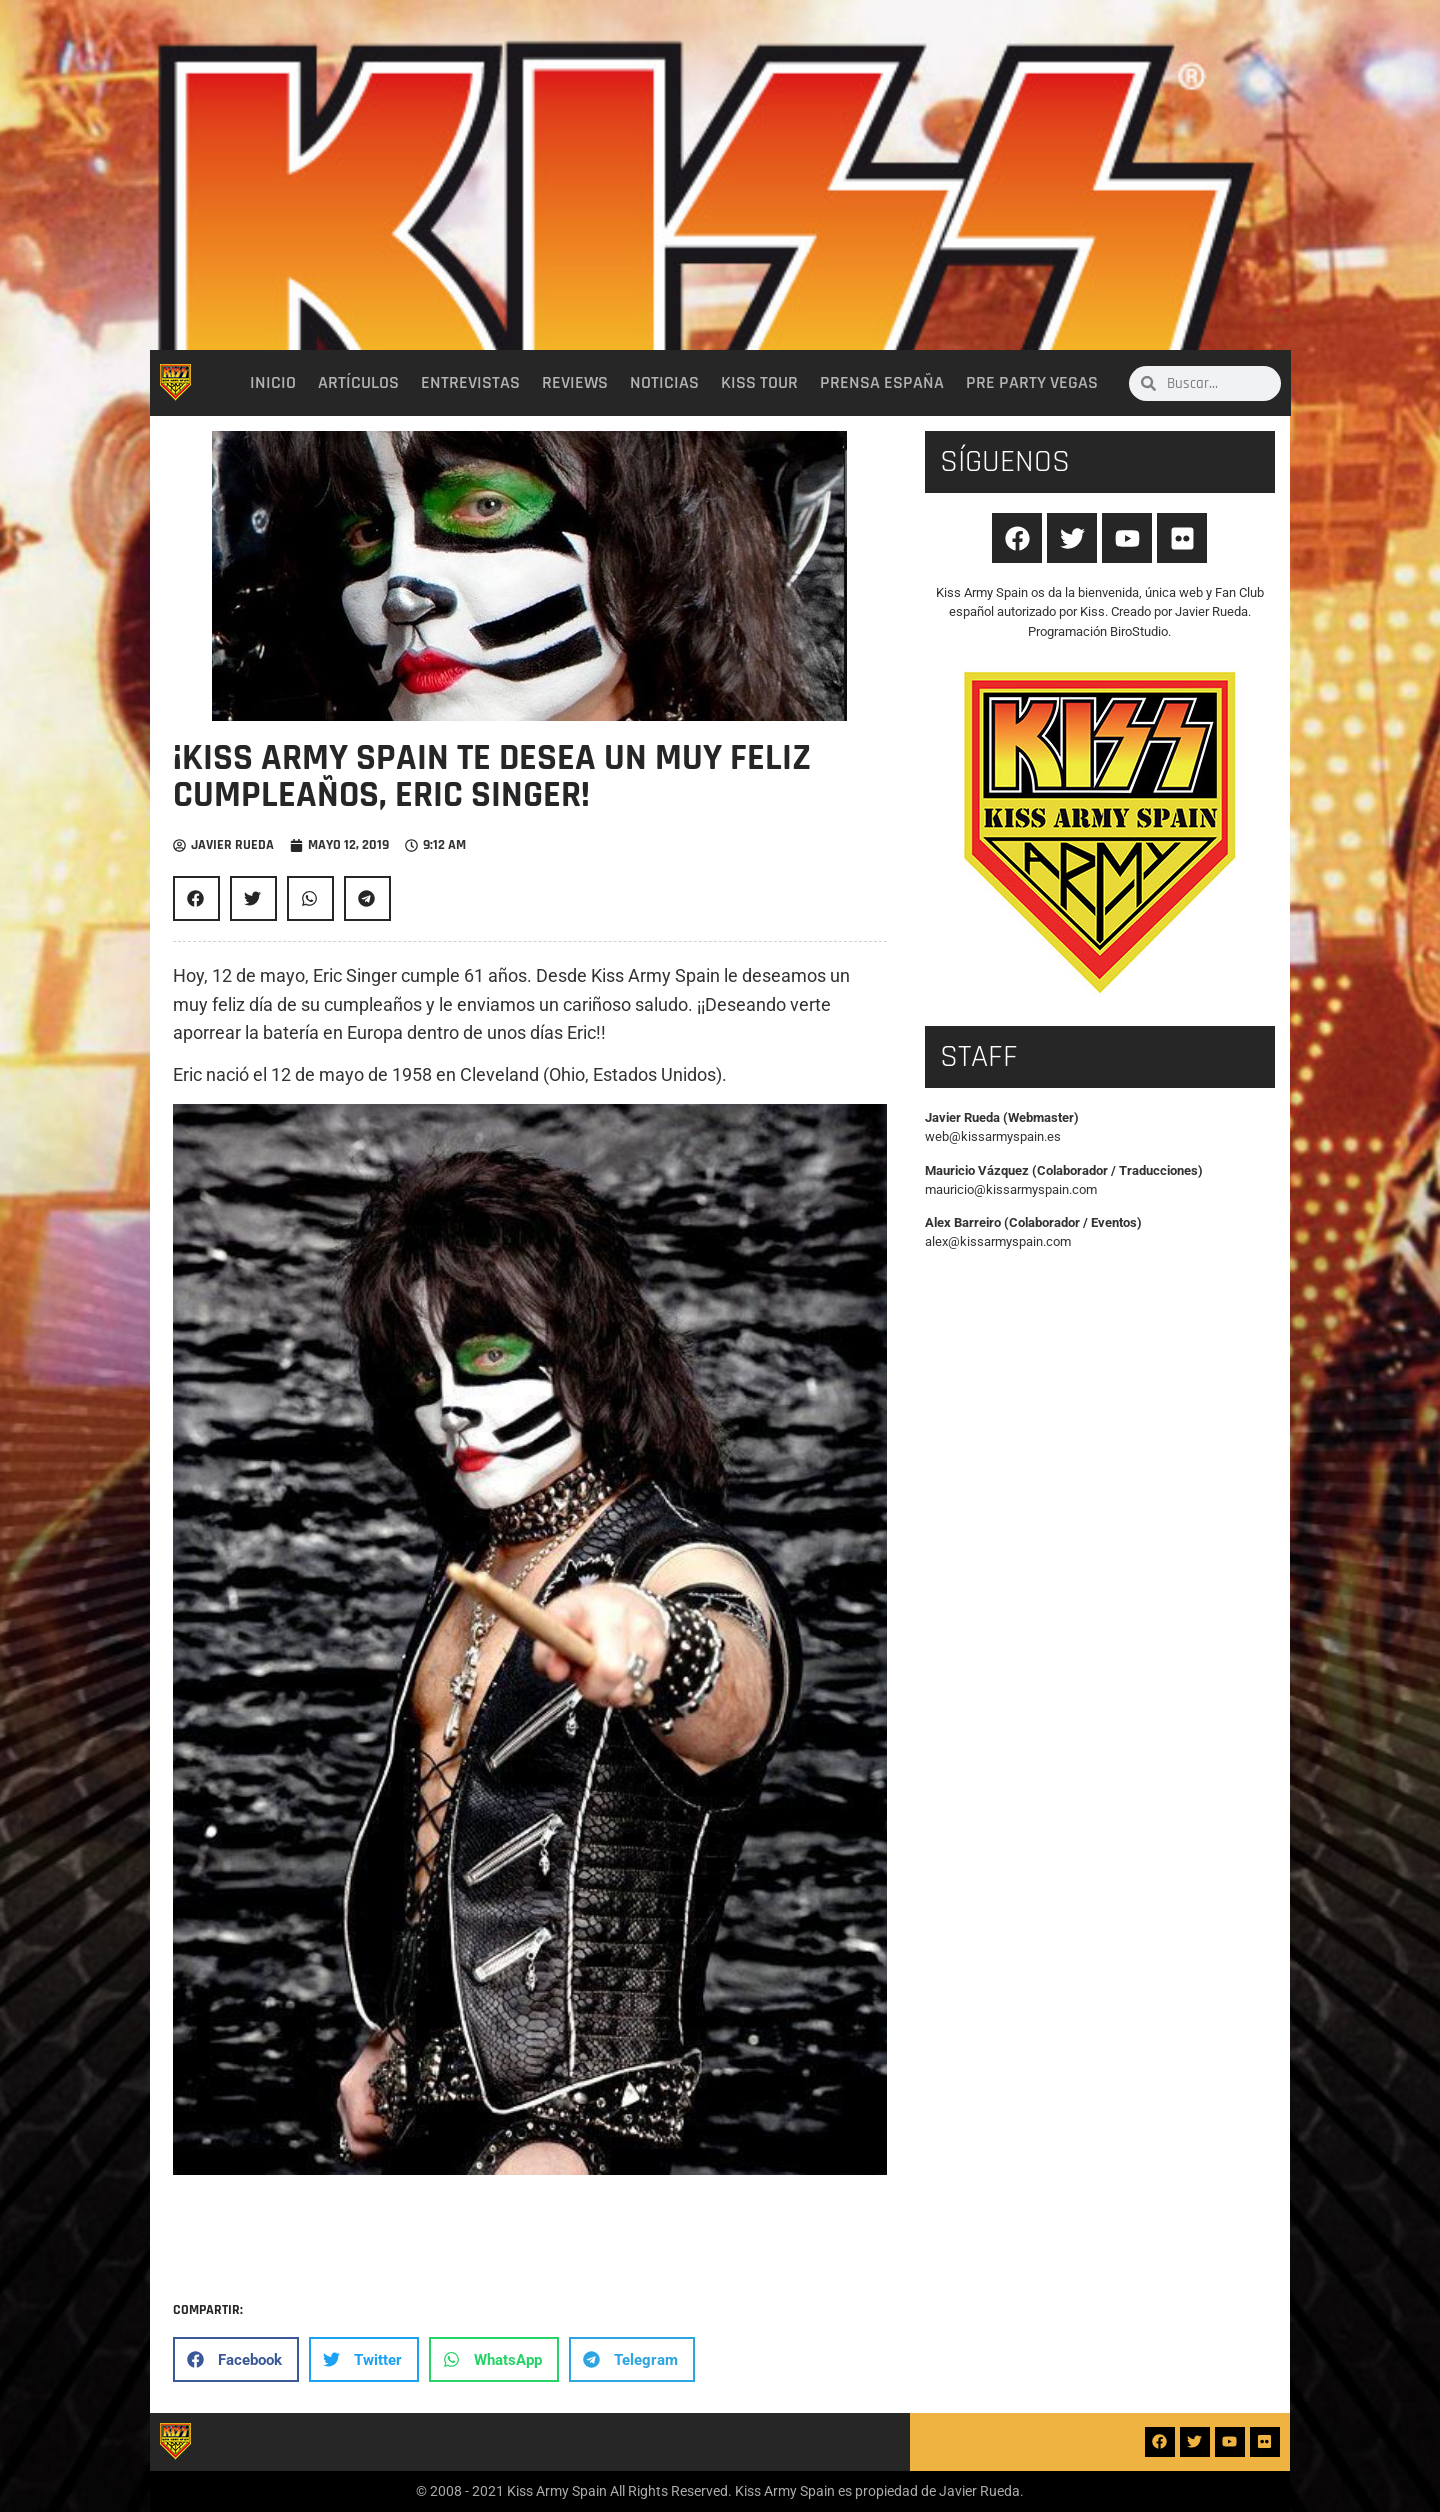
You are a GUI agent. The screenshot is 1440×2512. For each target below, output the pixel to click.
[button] (196, 898)
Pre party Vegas (1032, 383)
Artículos (358, 383)
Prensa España (882, 383)
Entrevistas (470, 383)
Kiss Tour (759, 383)
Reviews (575, 383)
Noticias (664, 383)
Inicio (273, 383)
